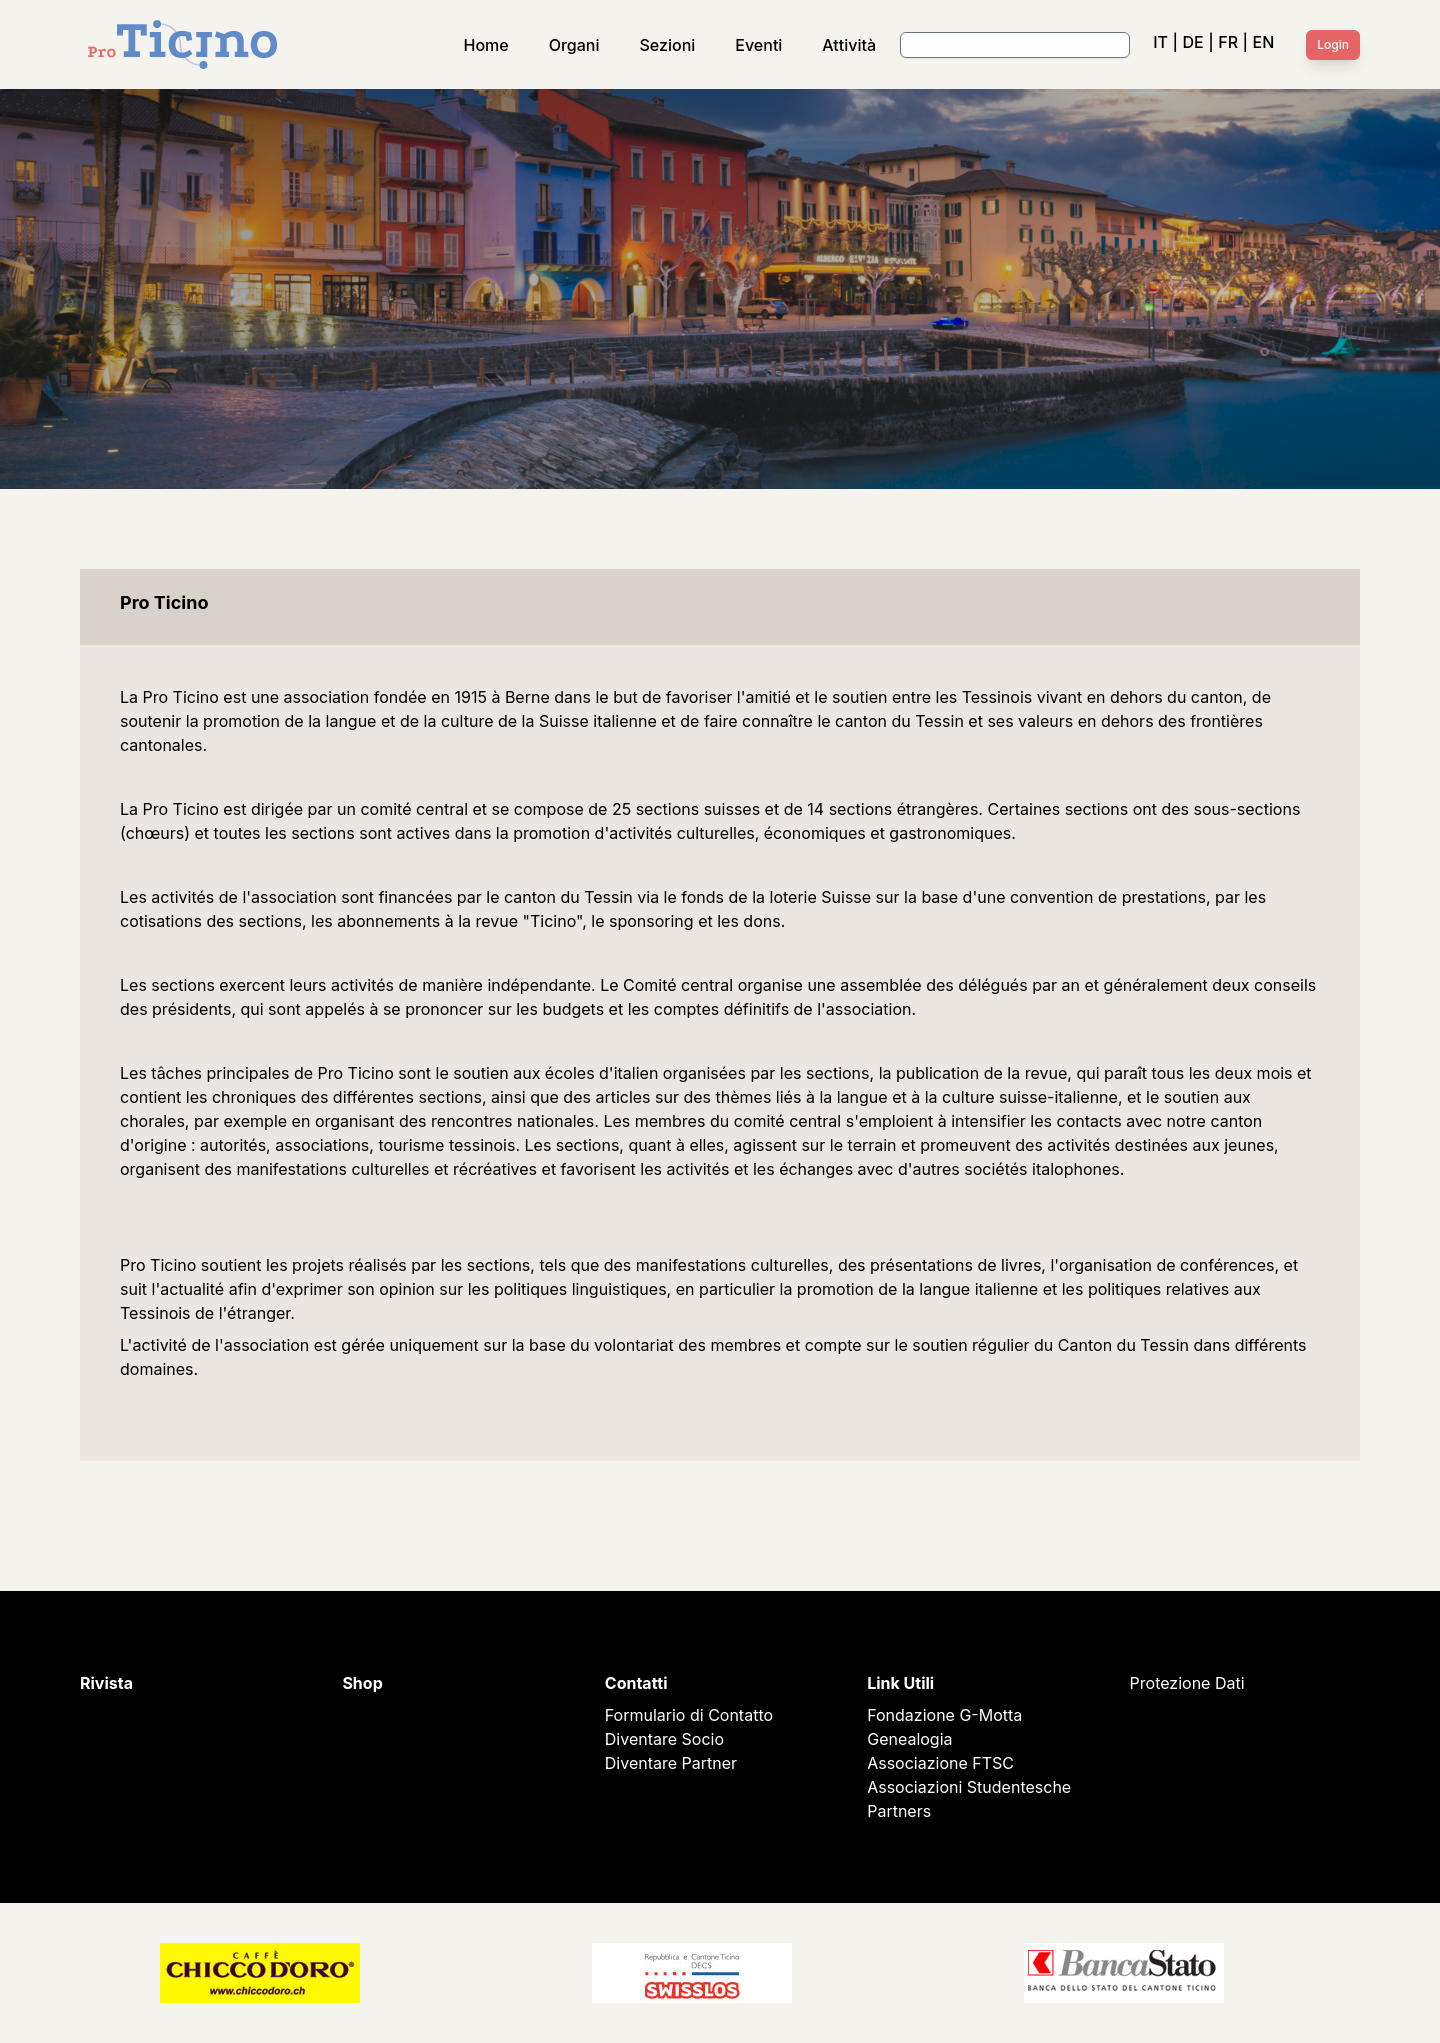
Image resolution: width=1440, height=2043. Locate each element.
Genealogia (909, 1739)
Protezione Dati (1187, 1683)
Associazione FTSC (940, 1763)
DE (1192, 42)
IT (1160, 42)
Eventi (758, 45)
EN (1264, 42)
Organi (574, 45)
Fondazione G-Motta (944, 1715)
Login (1333, 44)
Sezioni (668, 45)
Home (486, 45)
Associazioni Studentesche (969, 1787)
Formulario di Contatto (689, 1715)
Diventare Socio (664, 1739)
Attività (849, 45)
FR (1228, 42)
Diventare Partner (671, 1763)
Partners (899, 1811)
